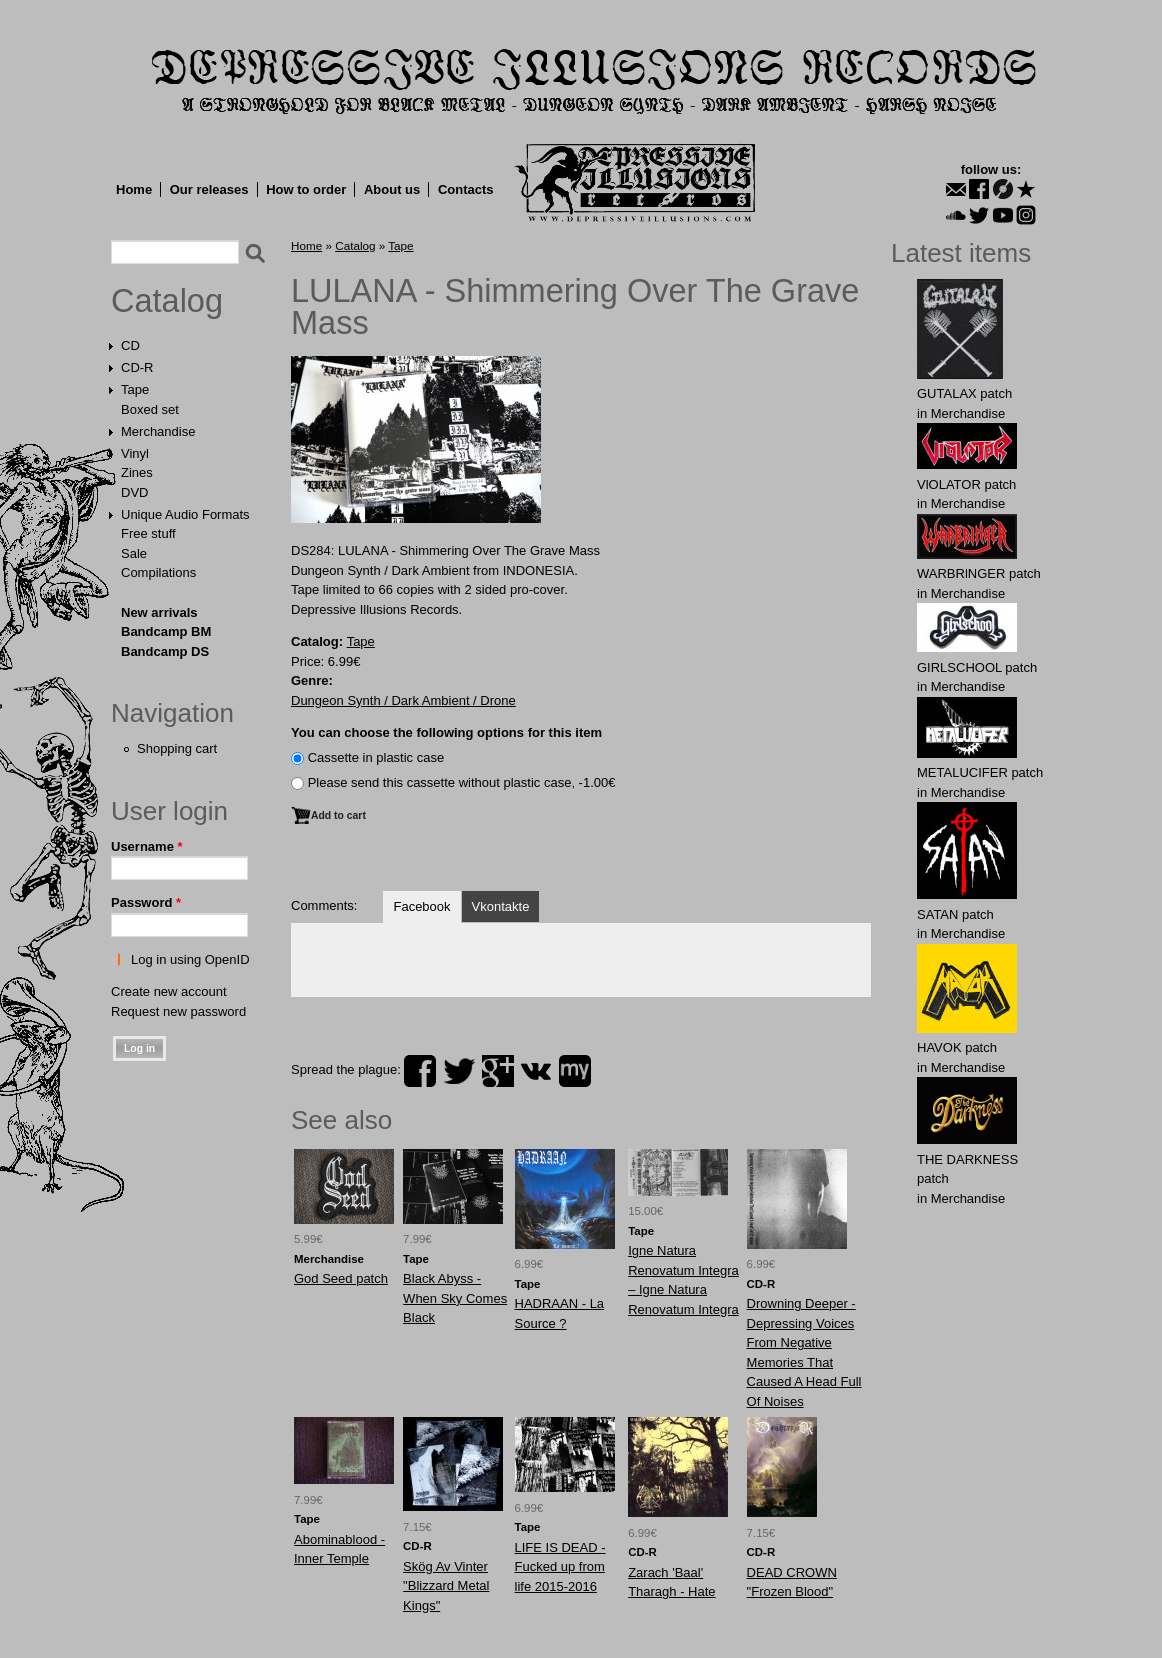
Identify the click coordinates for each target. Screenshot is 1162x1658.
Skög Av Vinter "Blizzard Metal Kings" (446, 1586)
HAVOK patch (957, 1047)
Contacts (466, 189)
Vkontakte (501, 906)
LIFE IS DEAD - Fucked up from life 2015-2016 (560, 1567)
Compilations (158, 572)
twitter (459, 1071)
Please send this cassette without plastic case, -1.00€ (462, 782)
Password (146, 902)
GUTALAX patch (964, 393)
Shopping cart (177, 748)
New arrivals (159, 612)
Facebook (421, 906)
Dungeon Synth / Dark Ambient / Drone (403, 700)
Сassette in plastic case (376, 757)
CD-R (137, 367)
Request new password (178, 1011)
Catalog (167, 301)
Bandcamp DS (165, 651)
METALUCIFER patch (980, 772)
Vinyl (135, 453)
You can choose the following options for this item (446, 732)
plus (498, 1071)
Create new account (169, 991)
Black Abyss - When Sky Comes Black (455, 1298)
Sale (134, 553)
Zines (137, 472)
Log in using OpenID (190, 959)
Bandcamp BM (166, 631)
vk (536, 1071)
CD (130, 345)
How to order (306, 189)
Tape (135, 389)
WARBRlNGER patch (979, 573)
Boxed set (150, 409)
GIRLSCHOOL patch (977, 667)
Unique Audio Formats (185, 514)
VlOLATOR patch (966, 484)
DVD (134, 492)
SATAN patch (955, 914)
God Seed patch (341, 1278)
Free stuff (148, 533)
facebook (420, 1071)
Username (147, 846)
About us (392, 189)
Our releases (209, 189)
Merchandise (158, 431)
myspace (575, 1071)
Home (134, 189)
